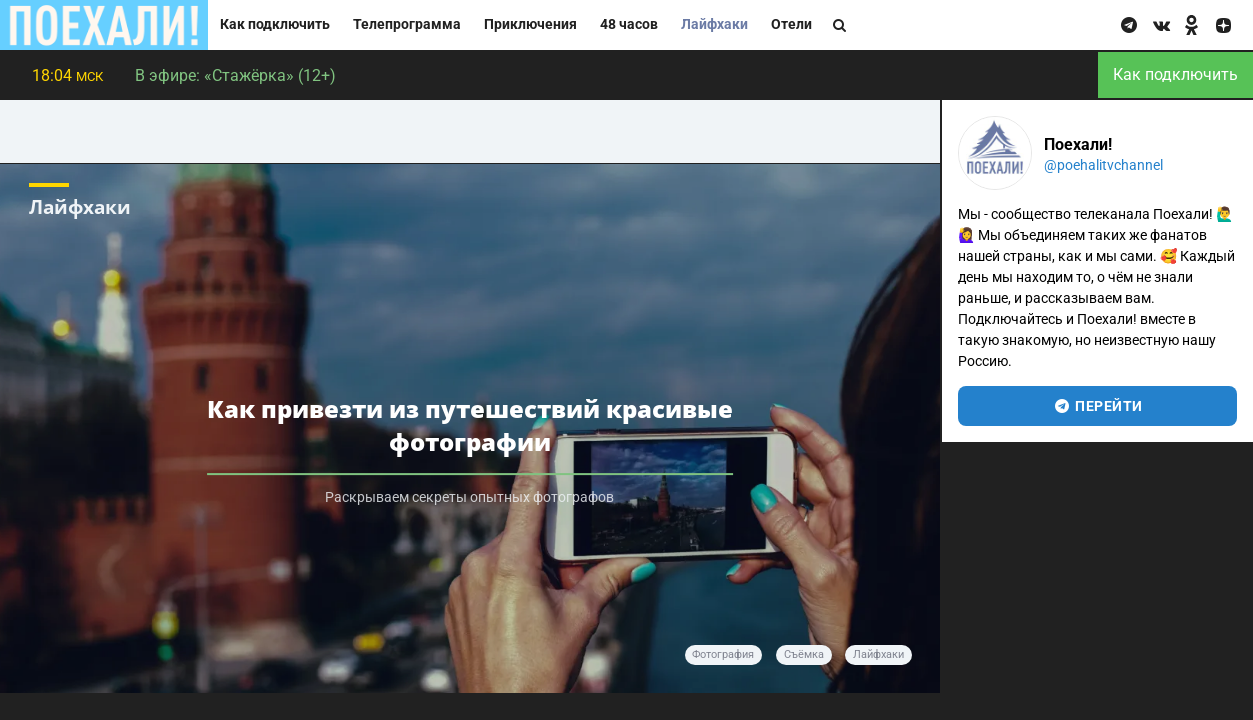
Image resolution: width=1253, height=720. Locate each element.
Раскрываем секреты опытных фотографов (469, 497)
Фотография (723, 654)
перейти (1097, 406)
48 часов (629, 24)
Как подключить (275, 24)
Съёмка (804, 654)
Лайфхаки (714, 24)
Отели (791, 24)
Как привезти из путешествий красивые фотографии (470, 426)
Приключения (530, 24)
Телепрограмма (407, 24)
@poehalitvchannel (1103, 165)
